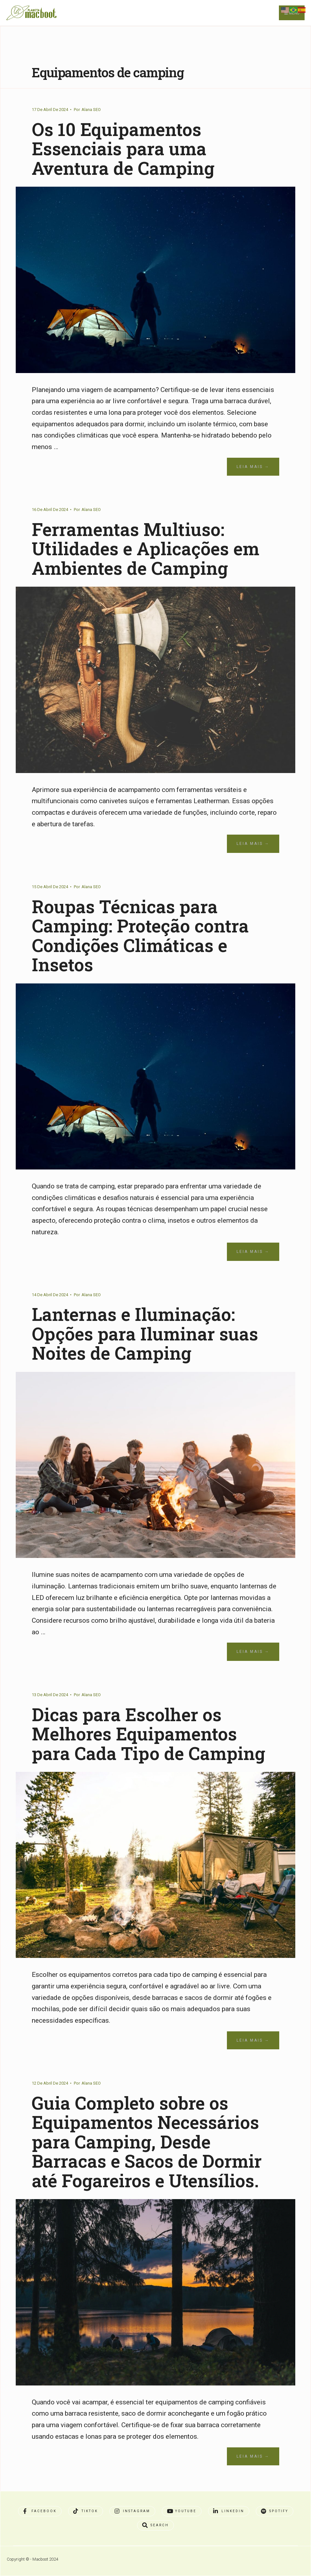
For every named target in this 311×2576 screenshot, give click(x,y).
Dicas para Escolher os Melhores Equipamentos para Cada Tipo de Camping (148, 1734)
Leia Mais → (253, 466)
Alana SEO (91, 109)
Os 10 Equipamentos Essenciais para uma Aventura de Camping (123, 148)
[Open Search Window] (155, 2525)
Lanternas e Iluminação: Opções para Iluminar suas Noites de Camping (145, 1333)
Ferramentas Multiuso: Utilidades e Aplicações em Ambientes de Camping (145, 548)
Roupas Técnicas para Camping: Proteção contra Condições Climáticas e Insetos (140, 935)
